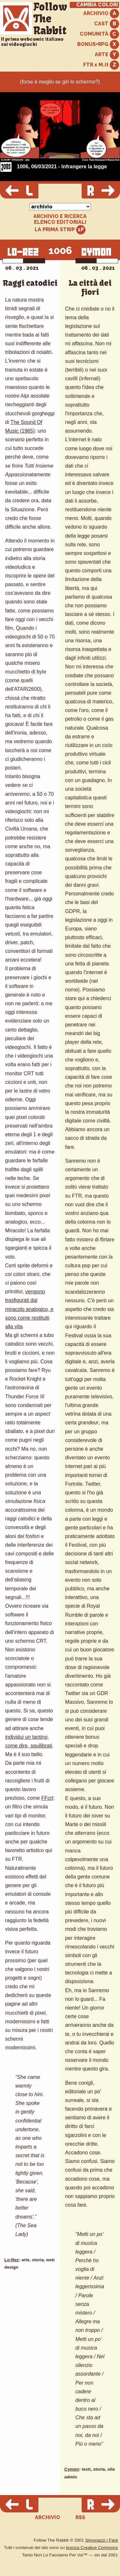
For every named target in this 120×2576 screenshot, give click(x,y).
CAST (106, 24)
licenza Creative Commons (92, 2547)
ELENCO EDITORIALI (60, 222)
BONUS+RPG (98, 44)
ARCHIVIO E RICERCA (60, 216)
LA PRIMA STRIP (60, 229)
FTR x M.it (101, 65)
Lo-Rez (11, 2259)
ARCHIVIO (101, 13)
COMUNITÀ (99, 34)
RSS (80, 2517)
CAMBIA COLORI (97, 5)
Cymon (71, 2469)
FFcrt (47, 1798)
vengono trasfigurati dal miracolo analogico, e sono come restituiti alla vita (29, 1309)
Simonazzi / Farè (101, 2540)
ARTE (107, 54)
